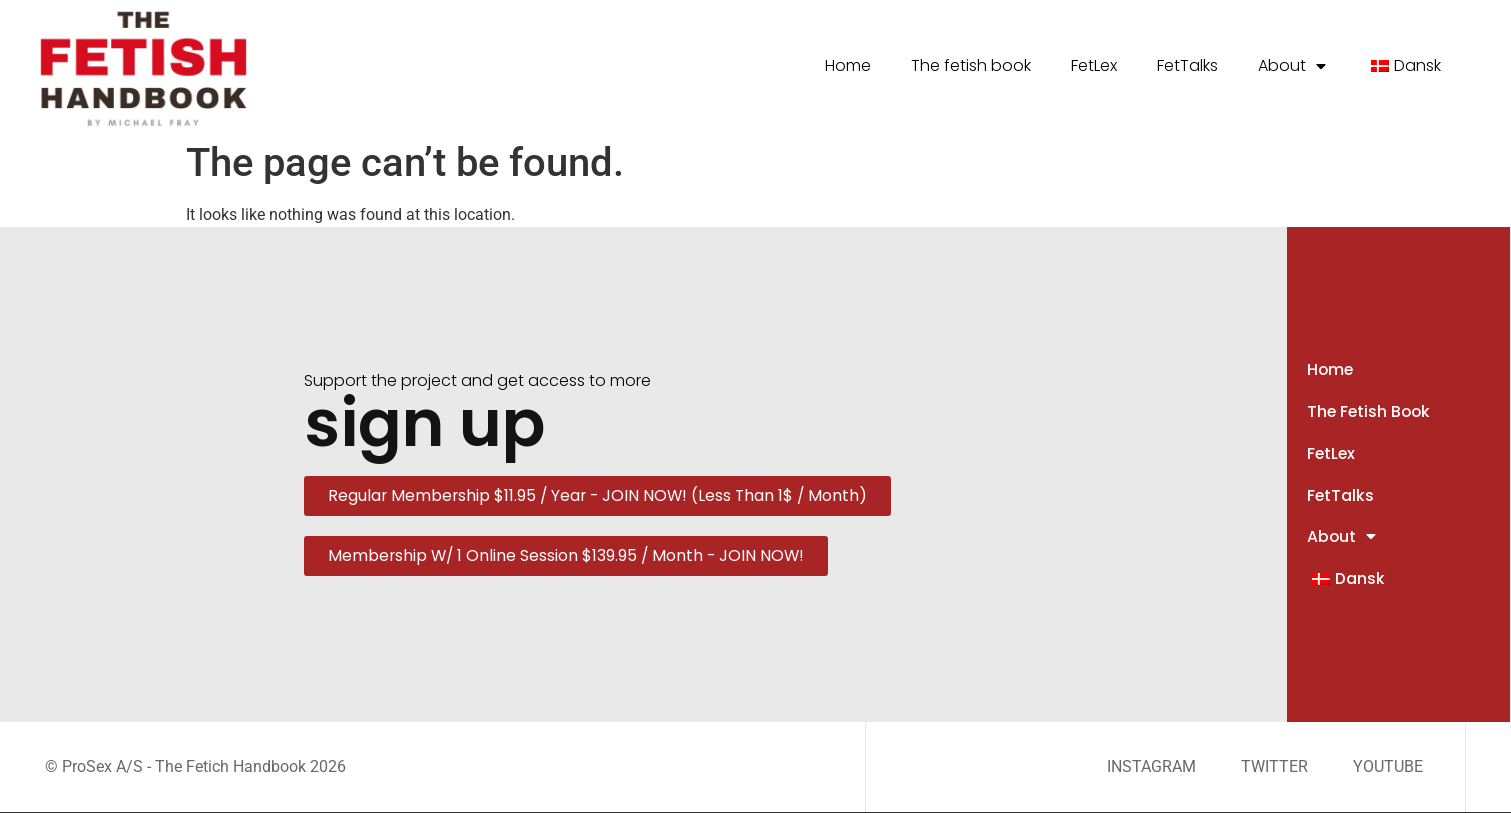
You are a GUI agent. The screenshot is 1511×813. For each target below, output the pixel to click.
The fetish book (971, 65)
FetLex (1094, 65)
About (1292, 66)
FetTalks (1187, 65)
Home (848, 65)
